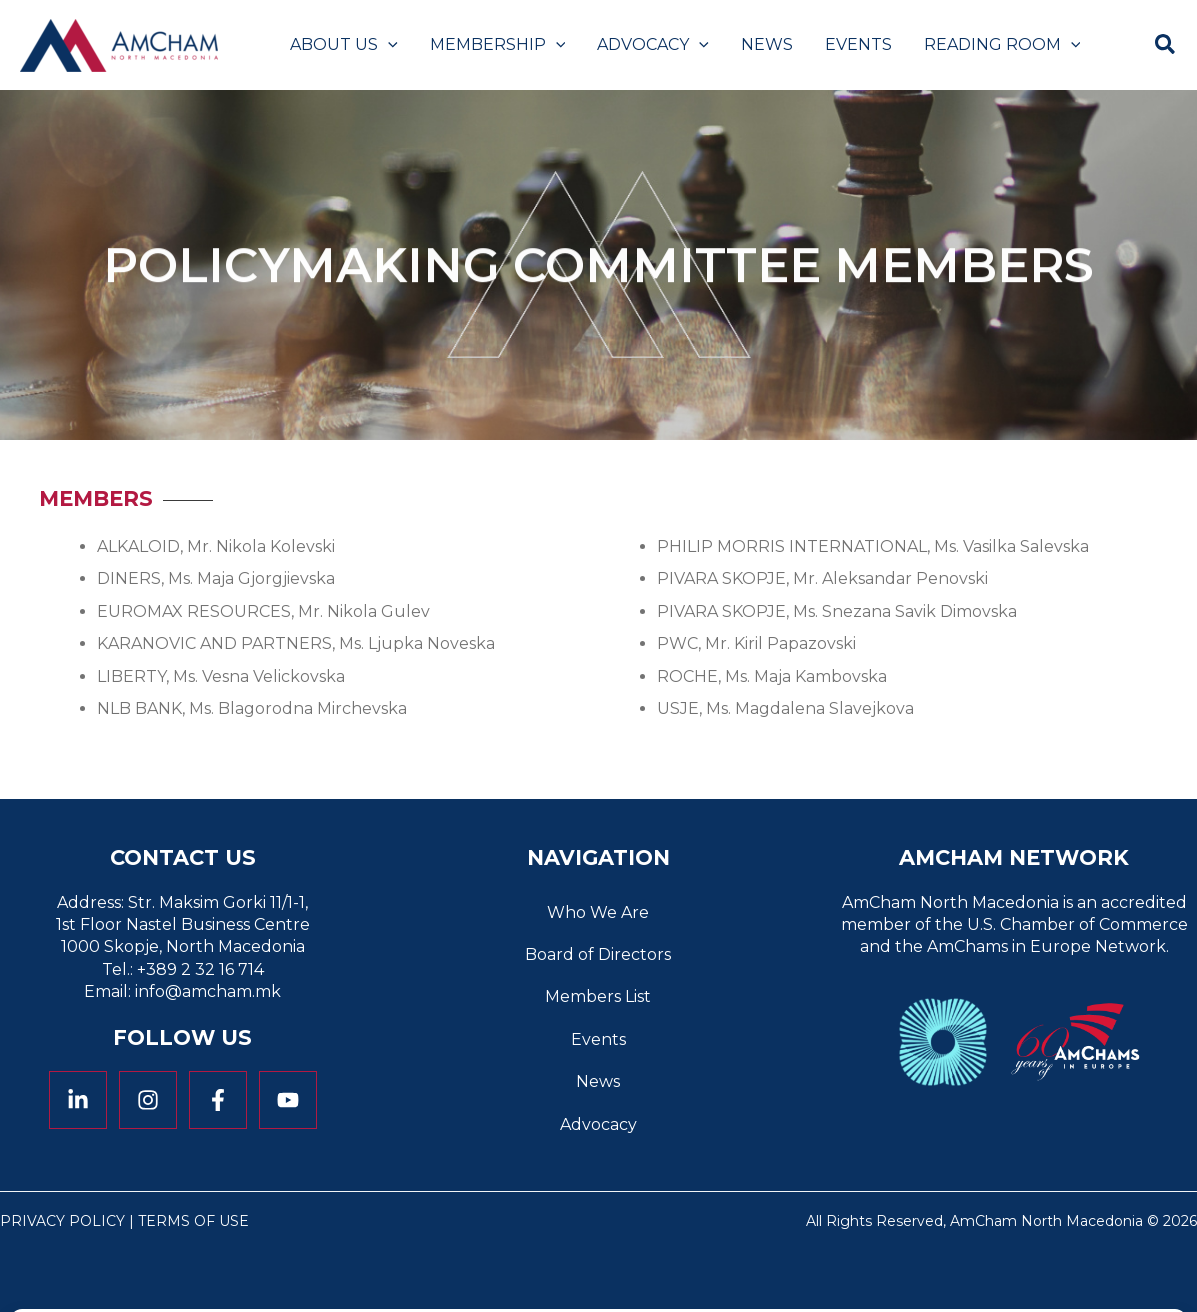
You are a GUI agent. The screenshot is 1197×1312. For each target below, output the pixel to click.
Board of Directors (598, 954)
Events (598, 1039)
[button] (388, 45)
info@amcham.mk (208, 991)
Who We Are (598, 912)
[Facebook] (218, 1100)
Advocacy (598, 1124)
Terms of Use (193, 1221)
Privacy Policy (62, 1221)
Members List (598, 996)
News (598, 1081)
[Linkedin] (78, 1100)
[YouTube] (288, 1100)
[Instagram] (148, 1100)
